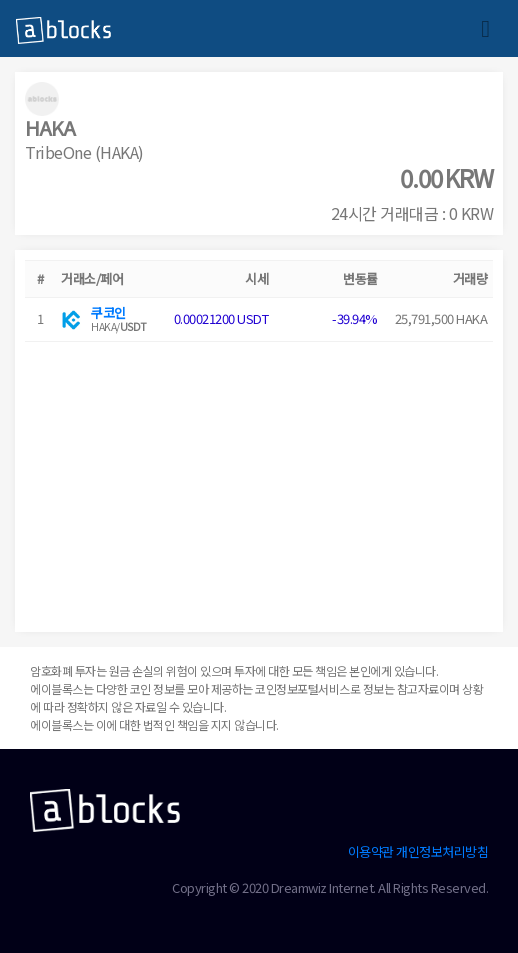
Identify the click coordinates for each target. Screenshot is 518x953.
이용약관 (371, 851)
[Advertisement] (259, 482)
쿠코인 (108, 312)
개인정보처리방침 (442, 851)
